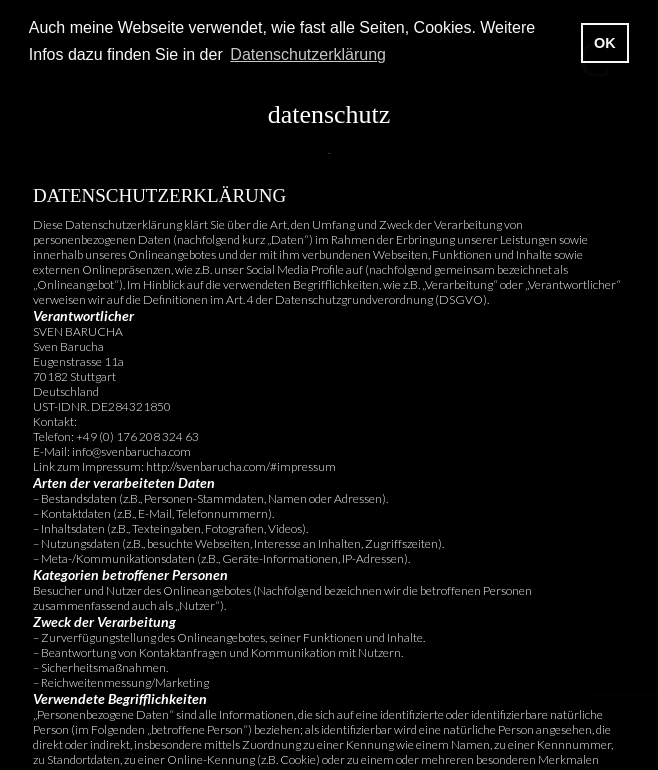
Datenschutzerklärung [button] (308, 54)
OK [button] (605, 43)
